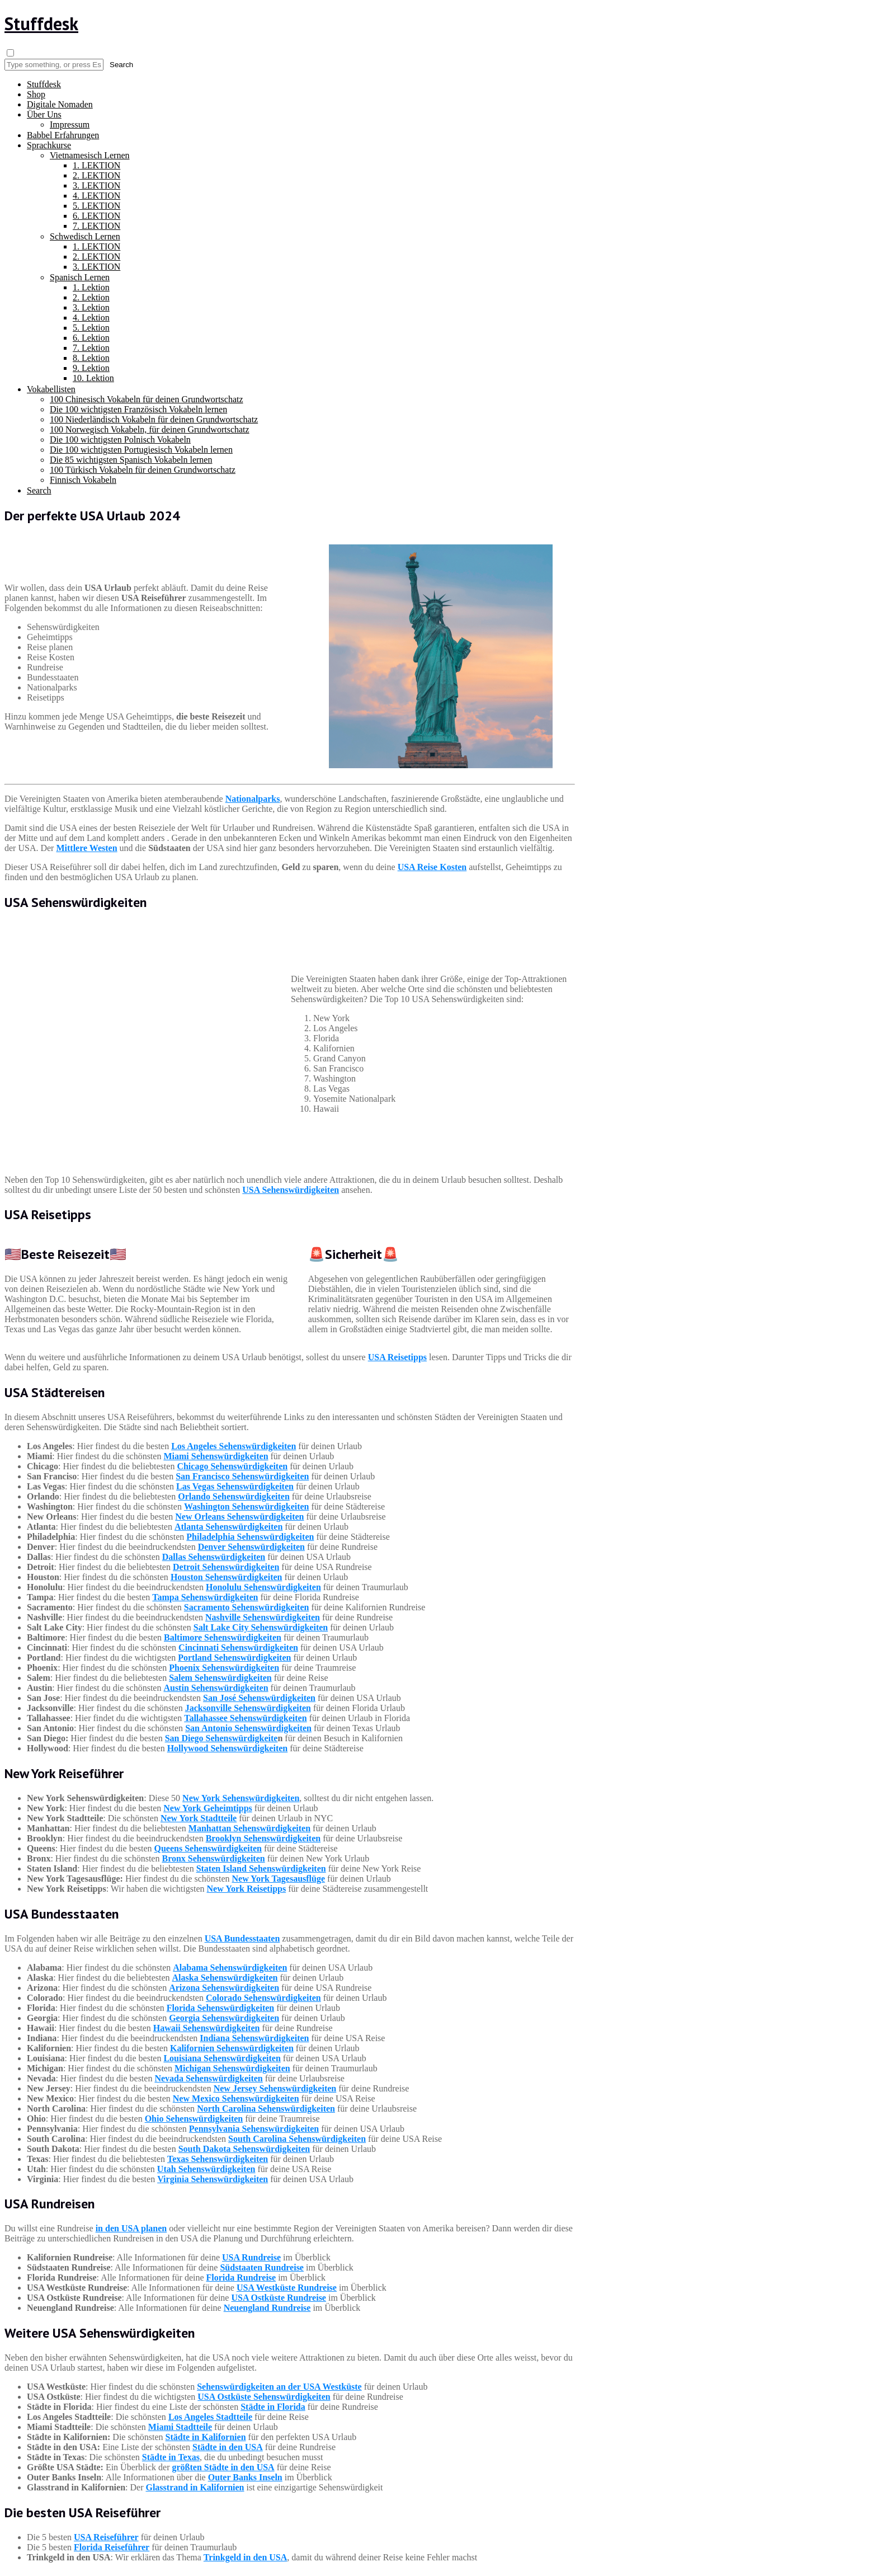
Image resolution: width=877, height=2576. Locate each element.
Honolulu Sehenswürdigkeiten (263, 1587)
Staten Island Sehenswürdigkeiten (261, 1868)
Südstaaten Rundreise (262, 2267)
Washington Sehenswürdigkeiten (246, 1506)
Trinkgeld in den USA (245, 2557)
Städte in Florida (273, 2407)
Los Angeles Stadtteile (210, 2417)
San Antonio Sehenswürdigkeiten (248, 1728)
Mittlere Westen (86, 848)
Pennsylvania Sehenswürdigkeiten (254, 2128)
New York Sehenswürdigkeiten (240, 1798)
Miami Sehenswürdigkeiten (215, 1456)
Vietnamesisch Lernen (90, 155)
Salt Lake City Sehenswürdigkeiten (261, 1627)
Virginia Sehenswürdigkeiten (212, 2179)
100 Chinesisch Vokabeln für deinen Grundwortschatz (146, 399)
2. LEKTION (96, 175)
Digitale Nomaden (60, 104)
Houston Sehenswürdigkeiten (226, 1577)
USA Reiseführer (106, 2537)
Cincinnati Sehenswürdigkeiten (238, 1647)
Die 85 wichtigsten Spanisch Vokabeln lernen (131, 459)
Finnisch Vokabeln (83, 480)
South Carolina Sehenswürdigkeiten (297, 2138)
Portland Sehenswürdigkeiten (234, 1657)
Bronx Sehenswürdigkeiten (213, 1858)
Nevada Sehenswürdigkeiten (208, 2078)
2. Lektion (91, 297)
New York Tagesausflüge (279, 1878)
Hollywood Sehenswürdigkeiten (227, 1748)
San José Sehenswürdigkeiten (259, 1698)
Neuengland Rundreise (267, 2307)
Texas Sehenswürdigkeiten (217, 2159)
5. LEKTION (96, 205)
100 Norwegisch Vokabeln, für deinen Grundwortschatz (149, 429)
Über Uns (44, 114)
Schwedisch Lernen (85, 236)
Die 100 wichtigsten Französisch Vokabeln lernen (138, 409)
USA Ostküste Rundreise (278, 2297)
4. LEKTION (96, 195)
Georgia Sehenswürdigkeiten (224, 2018)
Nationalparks (252, 798)
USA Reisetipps (397, 1357)
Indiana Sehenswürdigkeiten (254, 2038)
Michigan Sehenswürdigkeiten (232, 2068)
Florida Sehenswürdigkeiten (220, 2008)
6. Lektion (91, 337)
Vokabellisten (51, 389)
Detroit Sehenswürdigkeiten (226, 1567)
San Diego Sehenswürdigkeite (221, 1738)
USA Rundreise (251, 2257)
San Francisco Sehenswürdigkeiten (242, 1476)
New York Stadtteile (199, 1818)
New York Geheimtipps (207, 1808)
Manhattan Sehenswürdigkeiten (249, 1828)
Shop (36, 94)
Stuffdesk (41, 23)
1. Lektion (91, 287)
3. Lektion (91, 307)
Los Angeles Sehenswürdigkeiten (233, 1446)
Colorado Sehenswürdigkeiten (263, 1997)
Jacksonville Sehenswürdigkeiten (248, 1708)
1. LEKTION (96, 165)
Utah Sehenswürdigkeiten (206, 2169)
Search (39, 490)
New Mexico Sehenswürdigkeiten (236, 2098)
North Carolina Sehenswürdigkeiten (266, 2108)
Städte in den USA (227, 2447)
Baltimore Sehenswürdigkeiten (222, 1637)
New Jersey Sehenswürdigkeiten (275, 2088)
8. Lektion (91, 358)
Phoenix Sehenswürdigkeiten (224, 1667)
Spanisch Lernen (80, 277)
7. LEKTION (96, 226)
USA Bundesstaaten (242, 1938)
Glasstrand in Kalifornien (194, 2487)
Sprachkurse (49, 145)
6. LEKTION (96, 215)
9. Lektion (91, 368)
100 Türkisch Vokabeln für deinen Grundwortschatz (142, 469)
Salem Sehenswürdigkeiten (220, 1677)
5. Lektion (91, 327)
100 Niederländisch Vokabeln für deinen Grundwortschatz (154, 419)
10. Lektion (93, 378)
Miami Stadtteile (180, 2427)
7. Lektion (91, 347)
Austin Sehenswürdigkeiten (215, 1688)
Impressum (69, 124)
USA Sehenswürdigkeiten (290, 1190)
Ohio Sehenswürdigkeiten (194, 2118)
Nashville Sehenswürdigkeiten (262, 1617)
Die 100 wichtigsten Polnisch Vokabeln (120, 439)
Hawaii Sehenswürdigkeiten (206, 2028)
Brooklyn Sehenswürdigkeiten (263, 1838)
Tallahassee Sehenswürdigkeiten (245, 1718)
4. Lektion (91, 317)
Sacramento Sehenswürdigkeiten (246, 1607)
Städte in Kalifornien (206, 2437)
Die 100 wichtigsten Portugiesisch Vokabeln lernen (141, 449)
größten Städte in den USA (223, 2467)
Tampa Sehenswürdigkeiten (205, 1597)
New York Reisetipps (246, 1888)
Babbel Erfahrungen (63, 135)
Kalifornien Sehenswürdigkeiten (232, 2048)
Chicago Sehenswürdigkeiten (232, 1466)
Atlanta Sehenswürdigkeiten (228, 1526)
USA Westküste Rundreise (287, 2287)
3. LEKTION (96, 185)
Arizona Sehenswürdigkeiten (224, 1987)
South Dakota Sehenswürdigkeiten (244, 2149)
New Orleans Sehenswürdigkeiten (239, 1516)
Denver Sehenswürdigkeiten (251, 1547)
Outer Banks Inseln (245, 2477)
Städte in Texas (171, 2457)
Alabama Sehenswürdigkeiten (230, 1967)
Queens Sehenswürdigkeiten (208, 1848)
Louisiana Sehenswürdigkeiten (221, 2058)
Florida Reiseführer (111, 2547)
